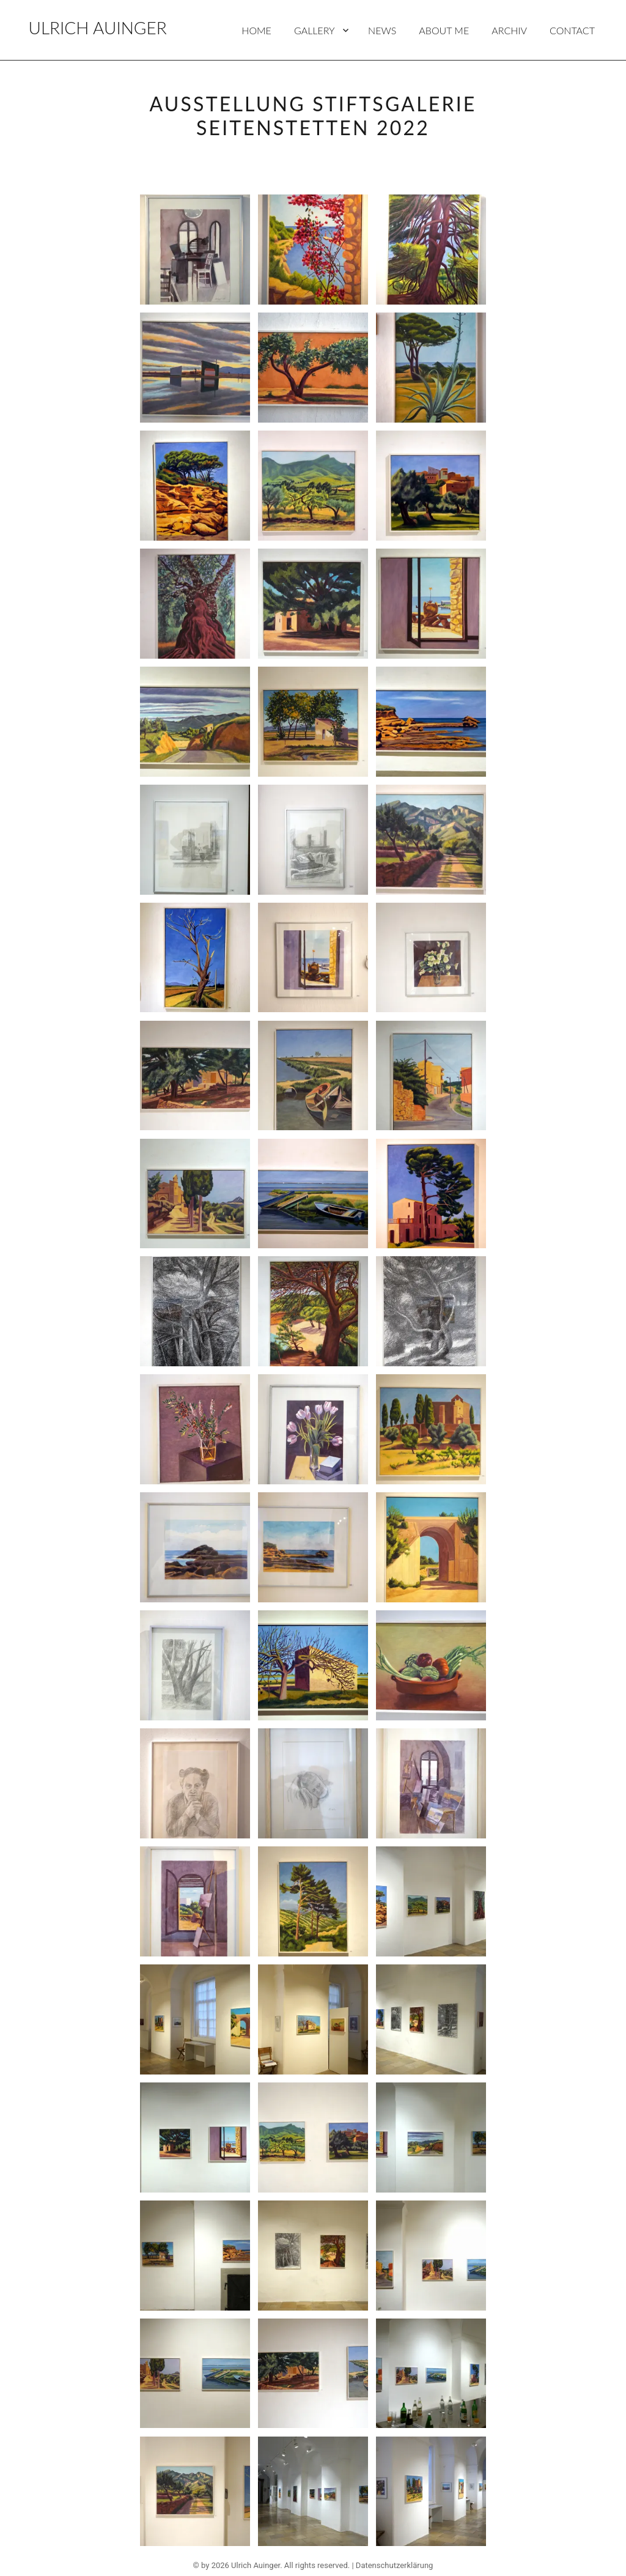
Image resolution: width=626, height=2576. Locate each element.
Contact (572, 30)
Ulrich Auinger (98, 27)
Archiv (509, 30)
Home (256, 30)
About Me (444, 30)
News (382, 30)
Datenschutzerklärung (394, 2565)
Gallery (314, 30)
